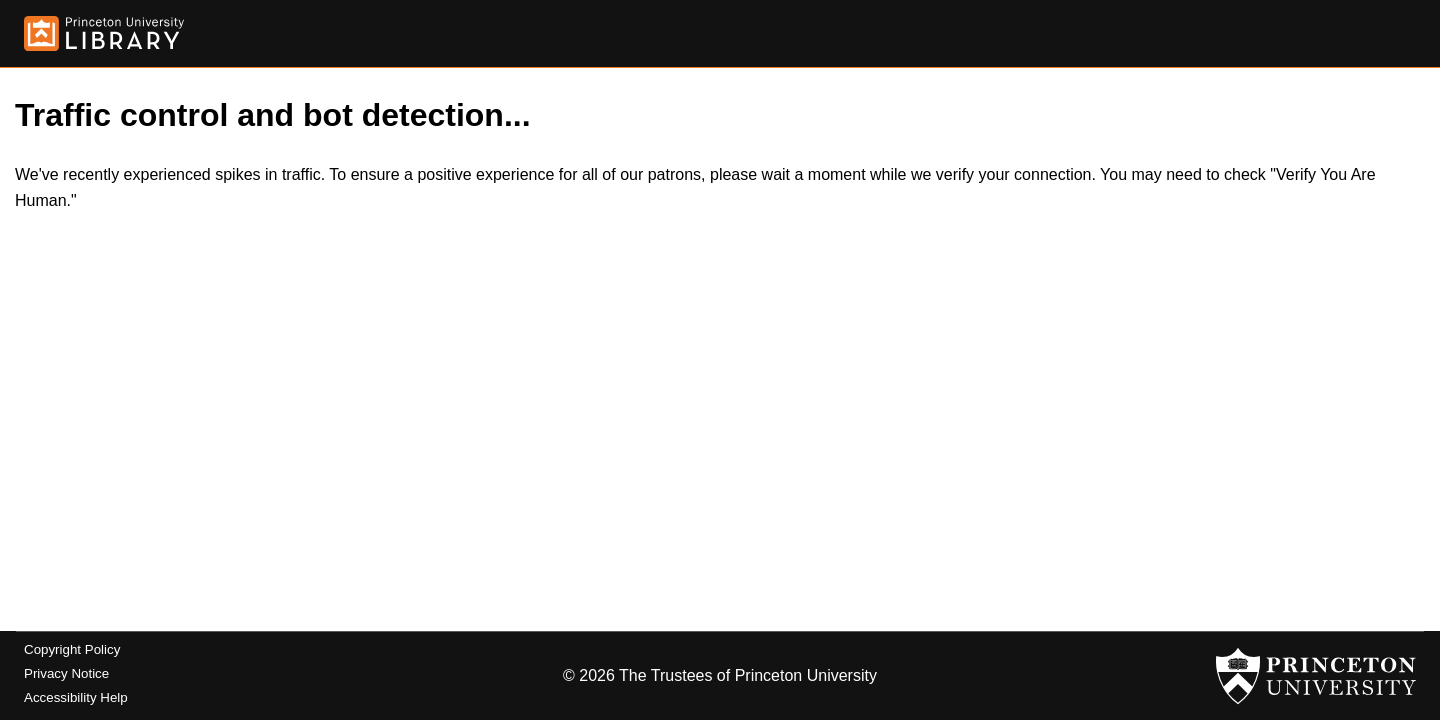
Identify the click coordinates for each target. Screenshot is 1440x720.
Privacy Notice (66, 673)
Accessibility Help (76, 697)
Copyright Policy (72, 649)
